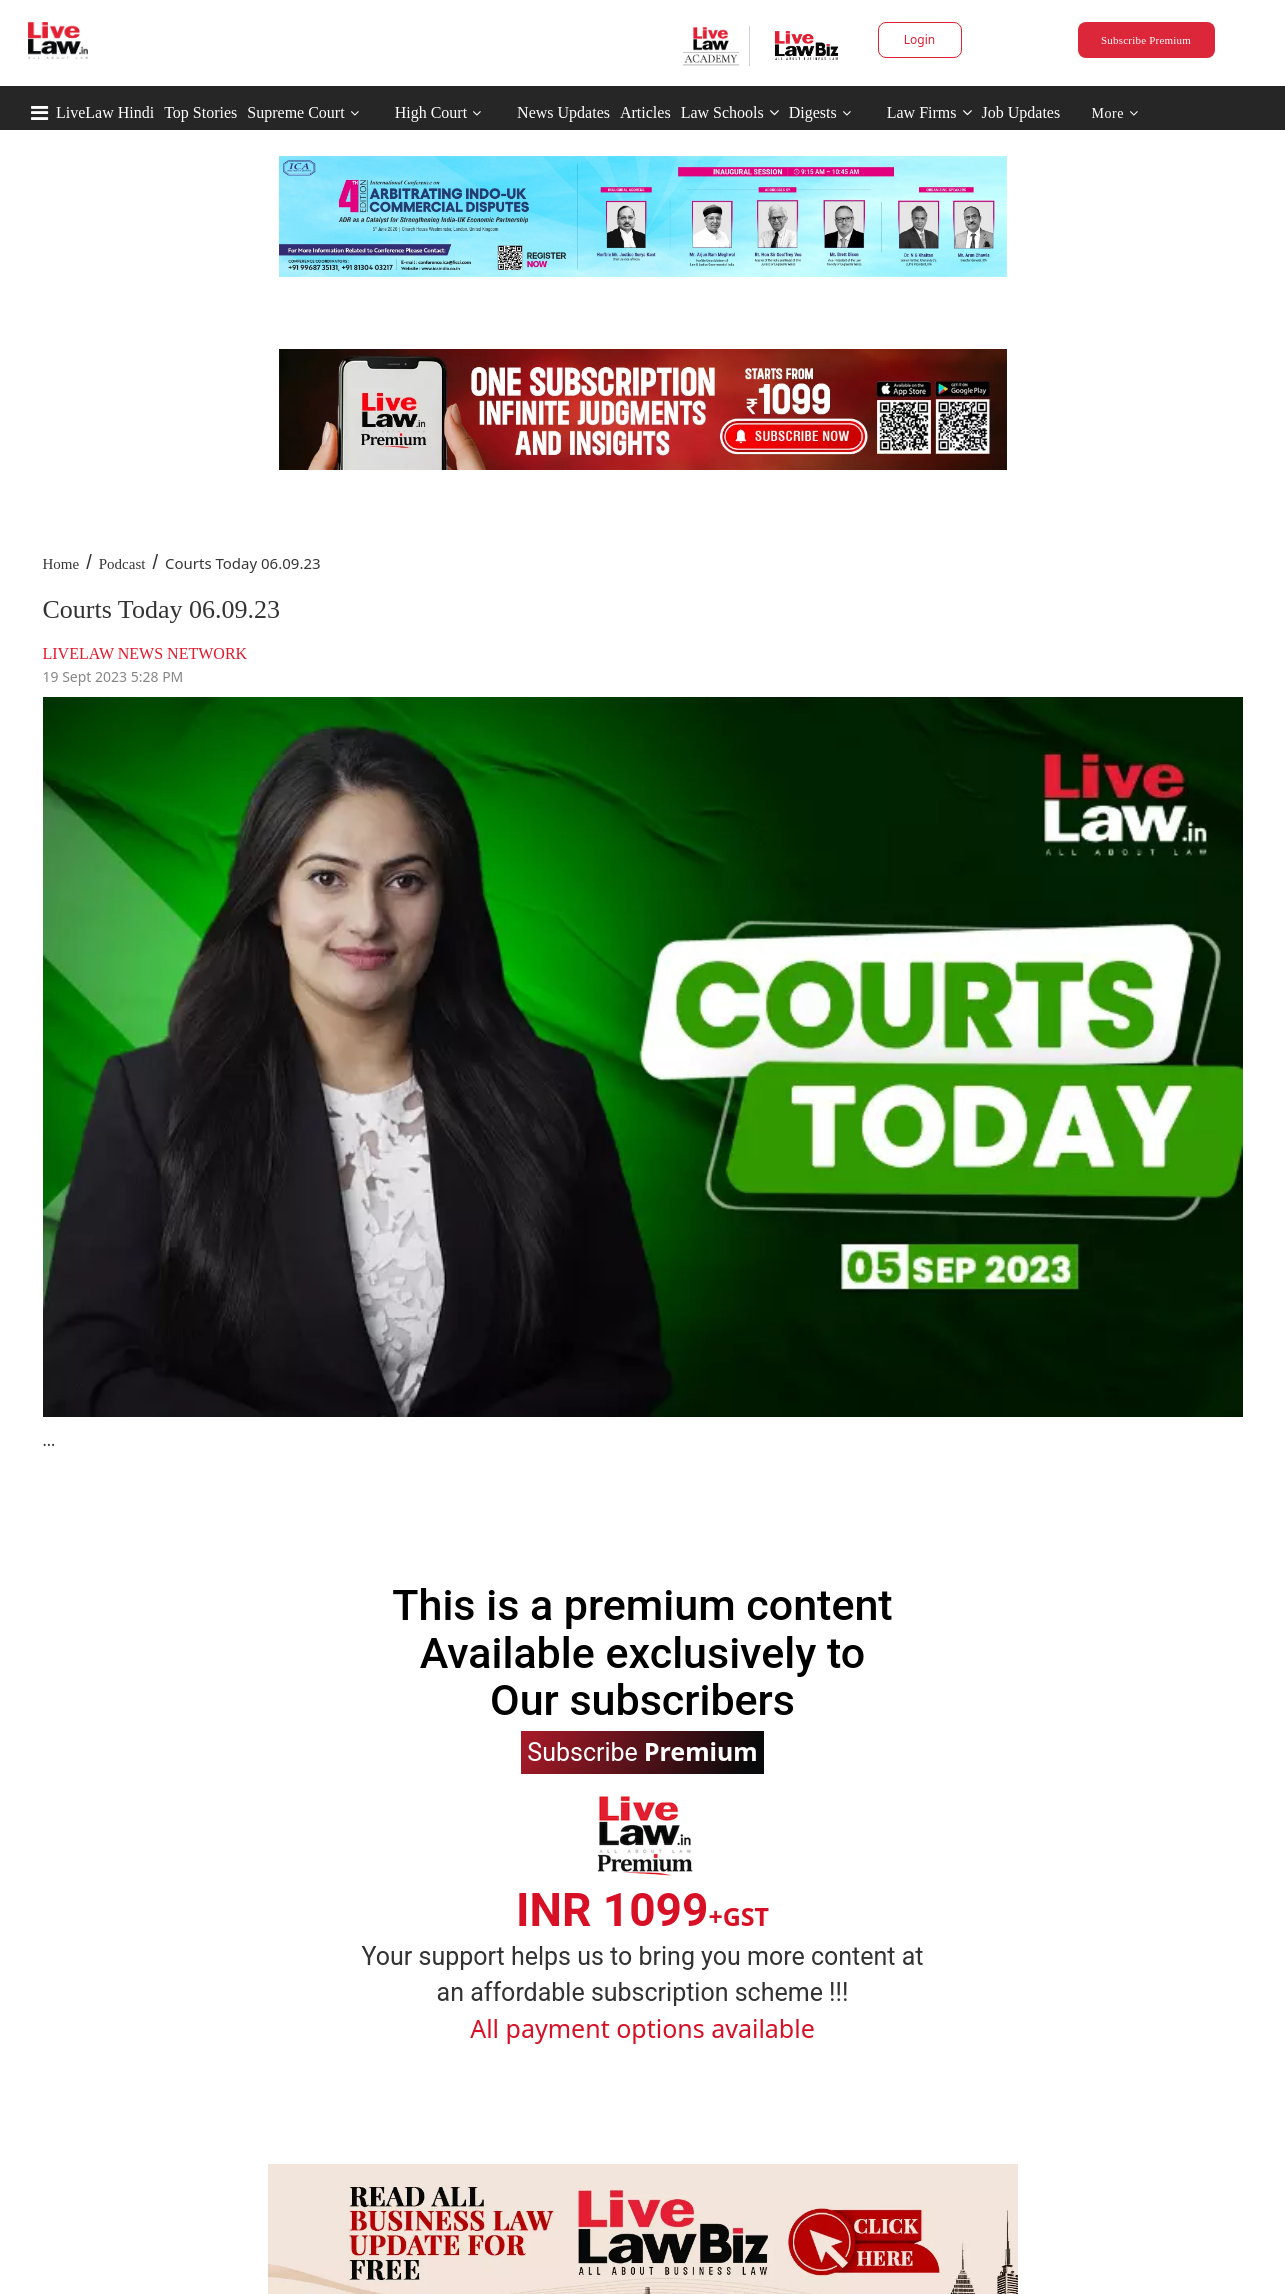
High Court (431, 112)
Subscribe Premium (1146, 40)
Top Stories (200, 112)
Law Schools (730, 112)
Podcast (122, 564)
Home (61, 564)
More (1115, 113)
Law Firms (929, 112)
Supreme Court (295, 112)
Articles (645, 112)
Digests (813, 112)
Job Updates (1021, 112)
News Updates (563, 112)
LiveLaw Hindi (105, 112)
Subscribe (642, 1751)
